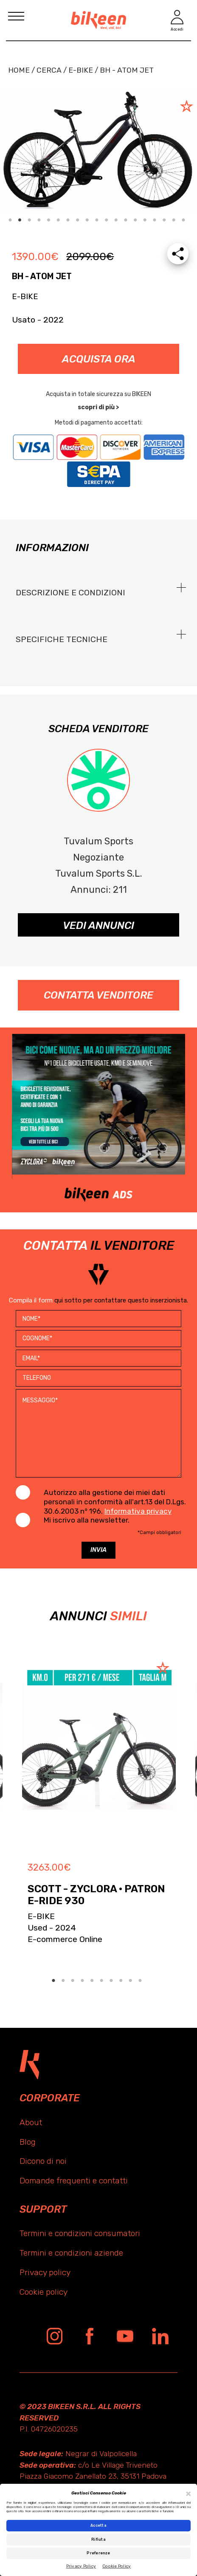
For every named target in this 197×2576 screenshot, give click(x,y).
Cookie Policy (116, 2566)
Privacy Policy (81, 2566)
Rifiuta (98, 2539)
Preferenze (98, 2553)
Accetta (98, 2525)
